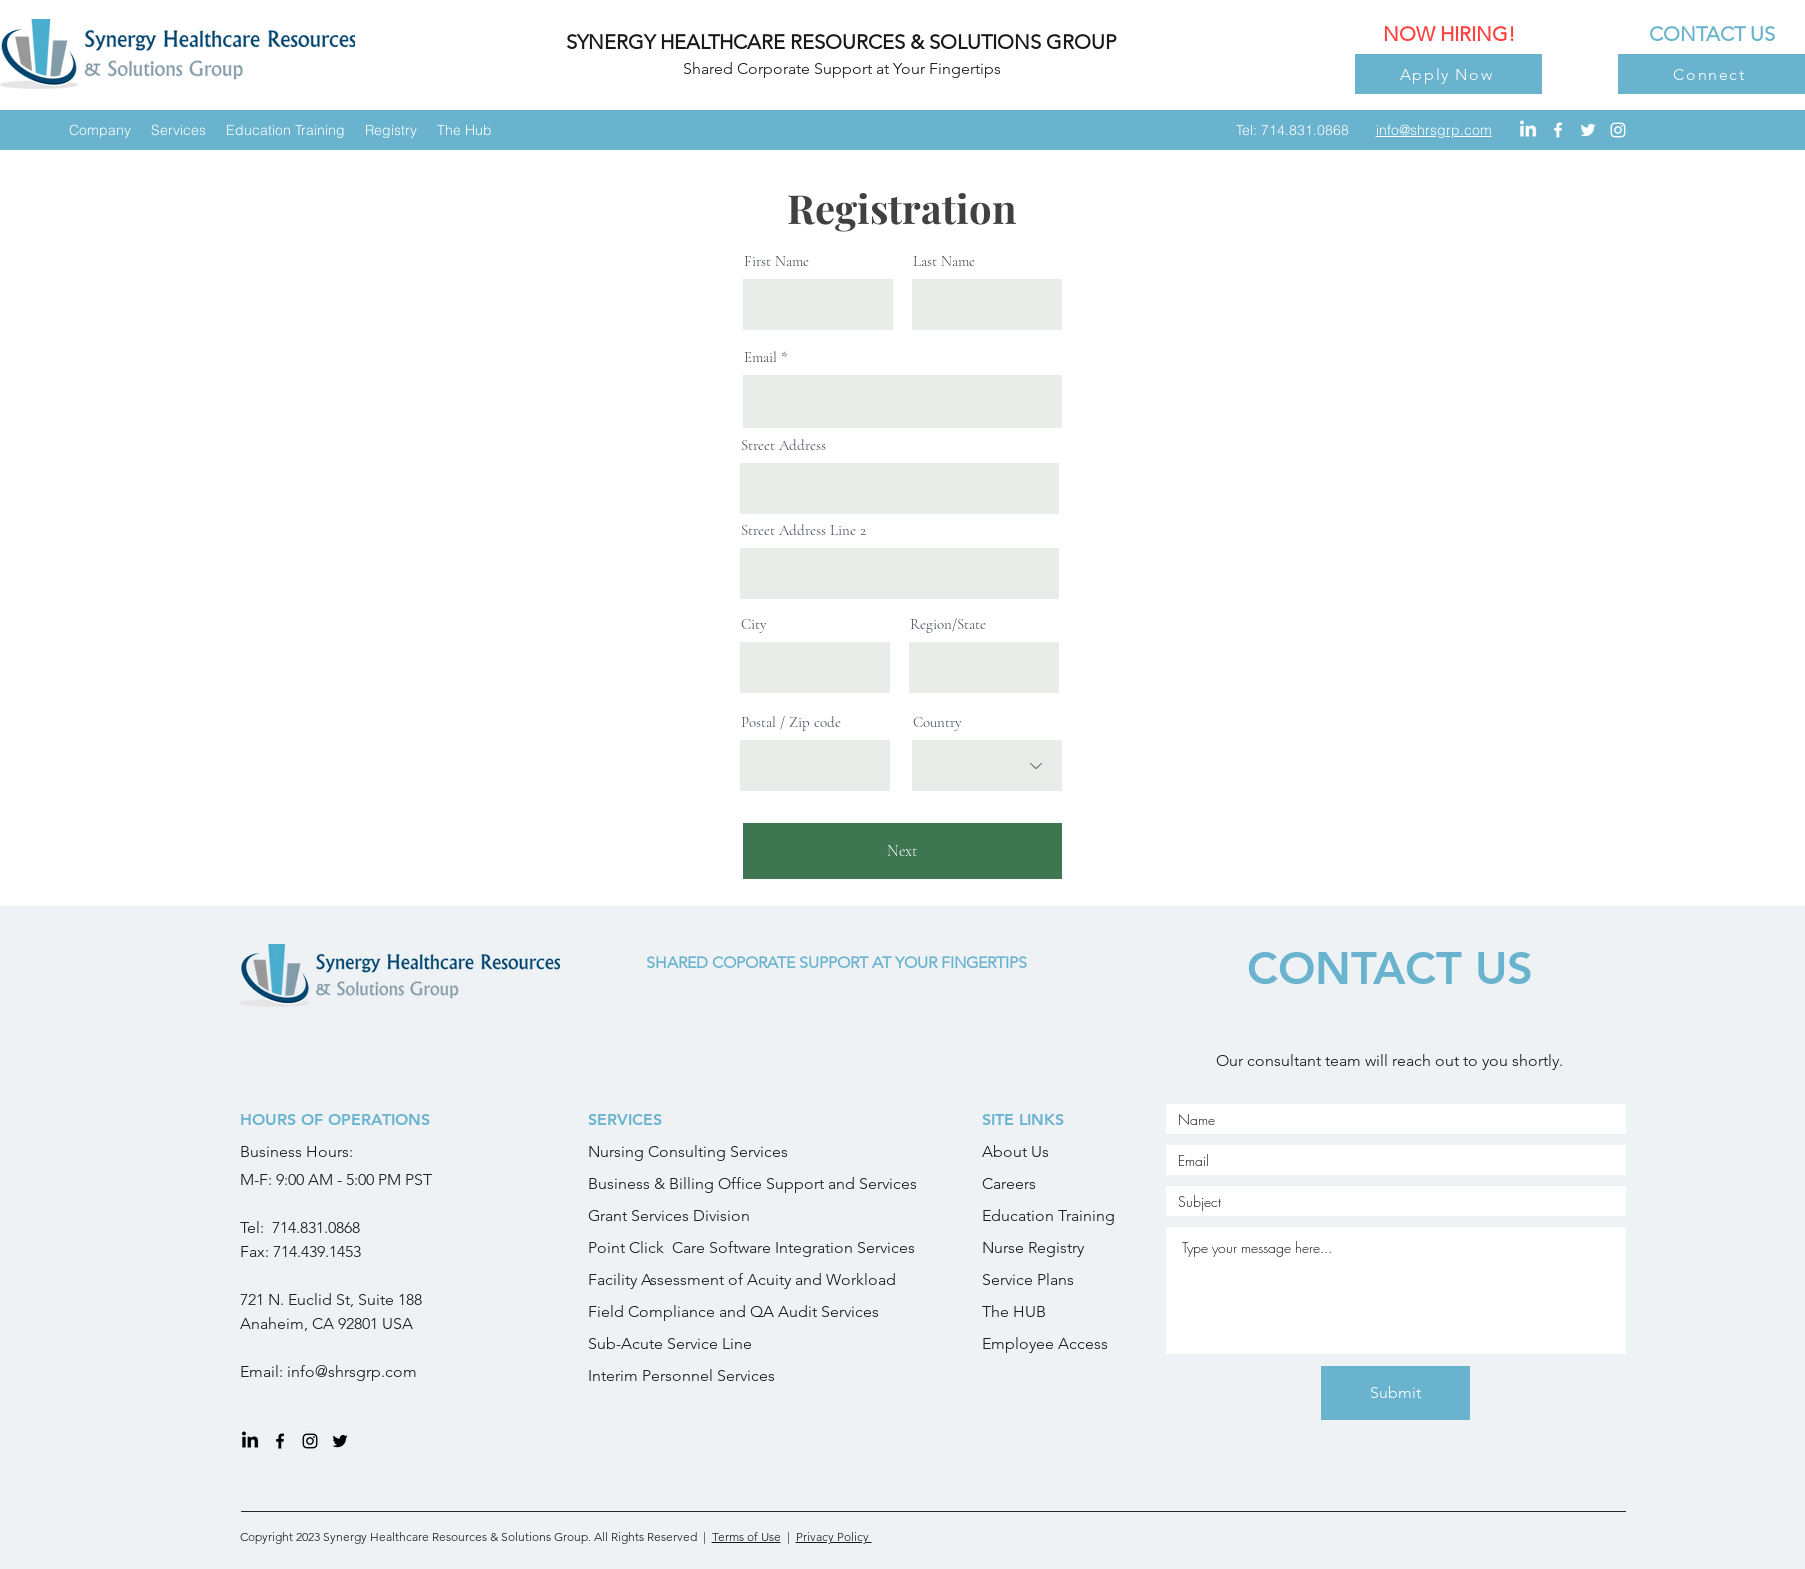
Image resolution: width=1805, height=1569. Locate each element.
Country (937, 722)
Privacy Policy (834, 1536)
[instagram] (1618, 130)
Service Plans (1028, 1279)
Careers (1009, 1183)
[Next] (902, 851)
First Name (776, 261)
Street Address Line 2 (803, 530)
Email (760, 357)
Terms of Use (746, 1536)
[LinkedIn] (1528, 130)
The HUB (1014, 1311)
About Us (1015, 1151)
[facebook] (1558, 130)
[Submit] (1395, 1393)
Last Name (944, 261)
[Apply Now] (1448, 74)
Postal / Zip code (791, 722)
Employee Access (1045, 1343)
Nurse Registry (1033, 1247)
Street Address (783, 445)
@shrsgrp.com (366, 1371)
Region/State (948, 624)
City (754, 624)
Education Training (1048, 1215)
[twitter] (1588, 130)
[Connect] (1711, 74)
